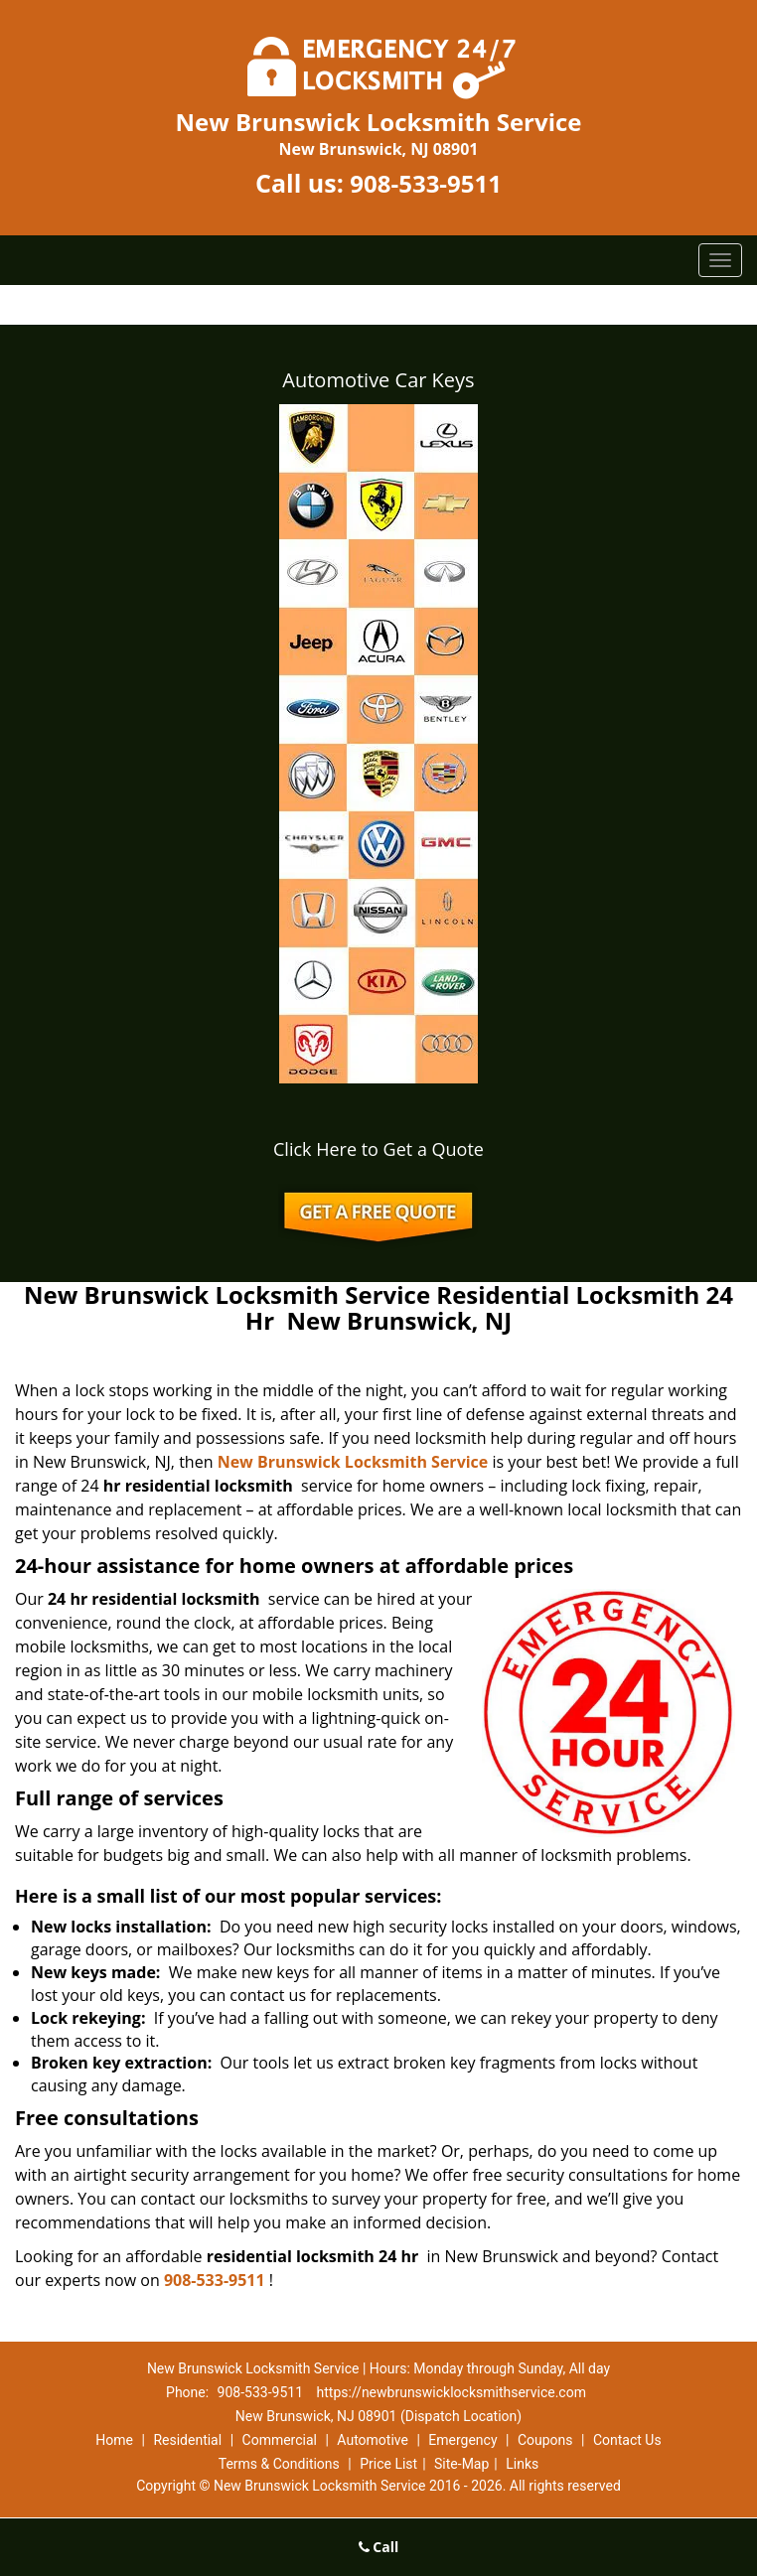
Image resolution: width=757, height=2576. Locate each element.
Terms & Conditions (279, 2464)
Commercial (279, 2440)
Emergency (462, 2440)
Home (114, 2440)
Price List (388, 2464)
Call (379, 2546)
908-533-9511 (426, 183)
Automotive (372, 2440)
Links (522, 2464)
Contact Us (627, 2440)
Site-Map (461, 2464)
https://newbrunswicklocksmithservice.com (451, 2392)
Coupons (545, 2440)
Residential (187, 2440)
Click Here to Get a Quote (378, 1149)
